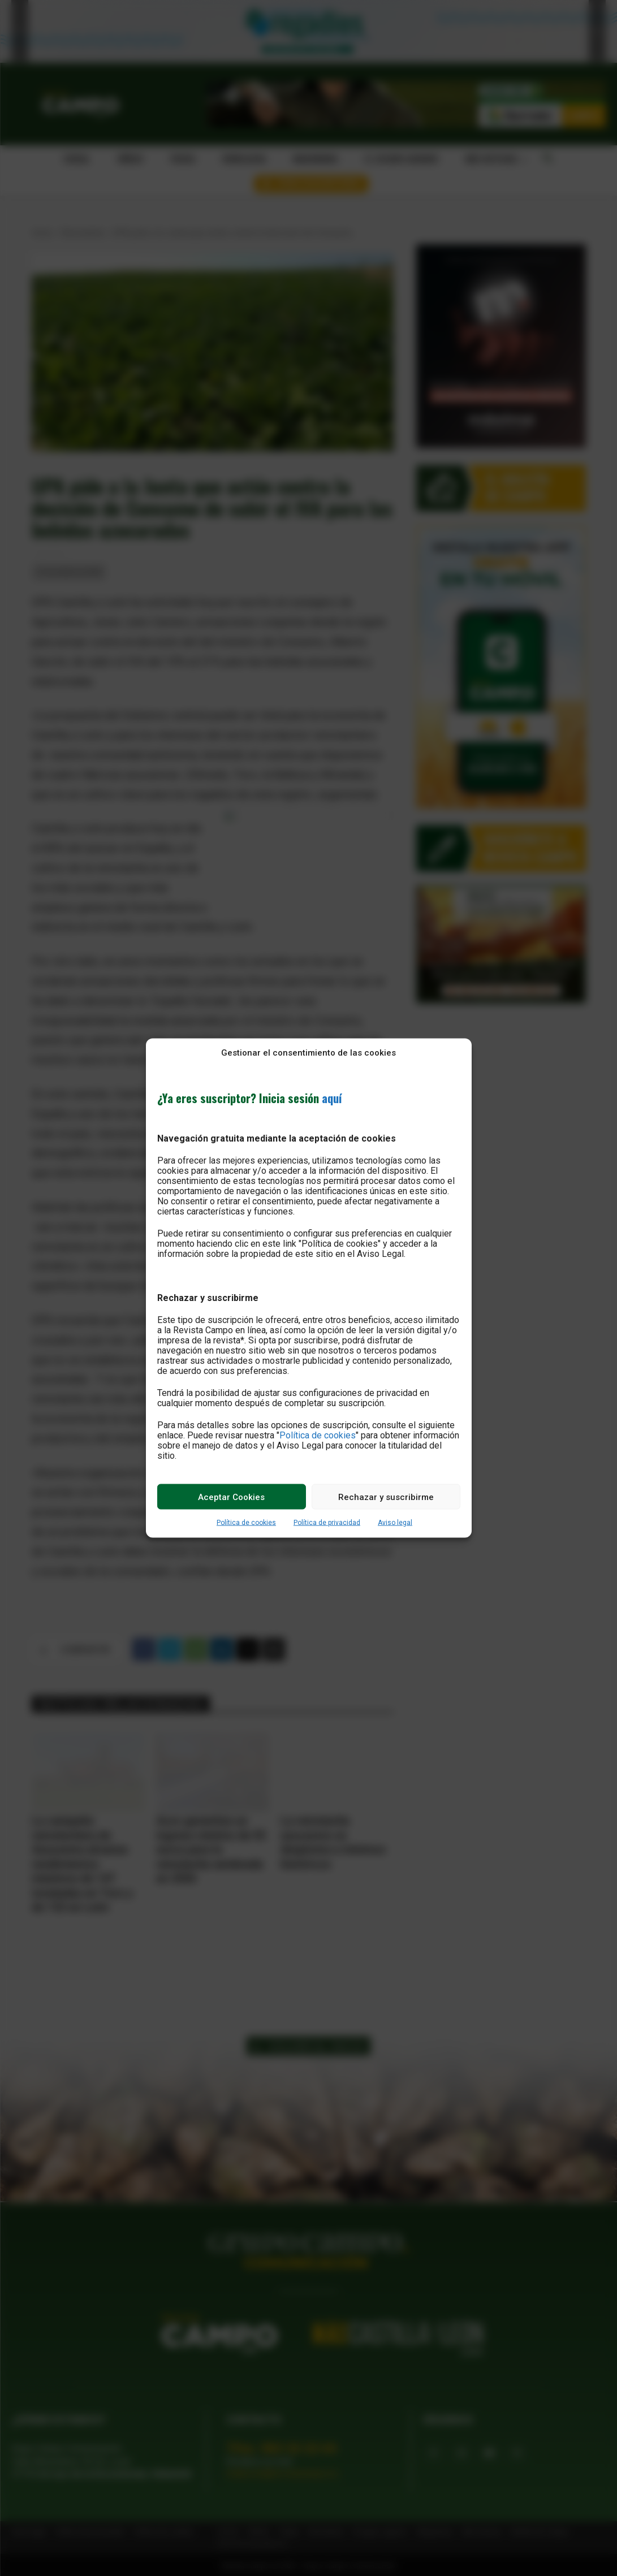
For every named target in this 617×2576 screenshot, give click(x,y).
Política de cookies (317, 1435)
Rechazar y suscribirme (386, 1497)
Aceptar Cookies (231, 1497)
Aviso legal (395, 1523)
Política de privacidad (327, 1523)
